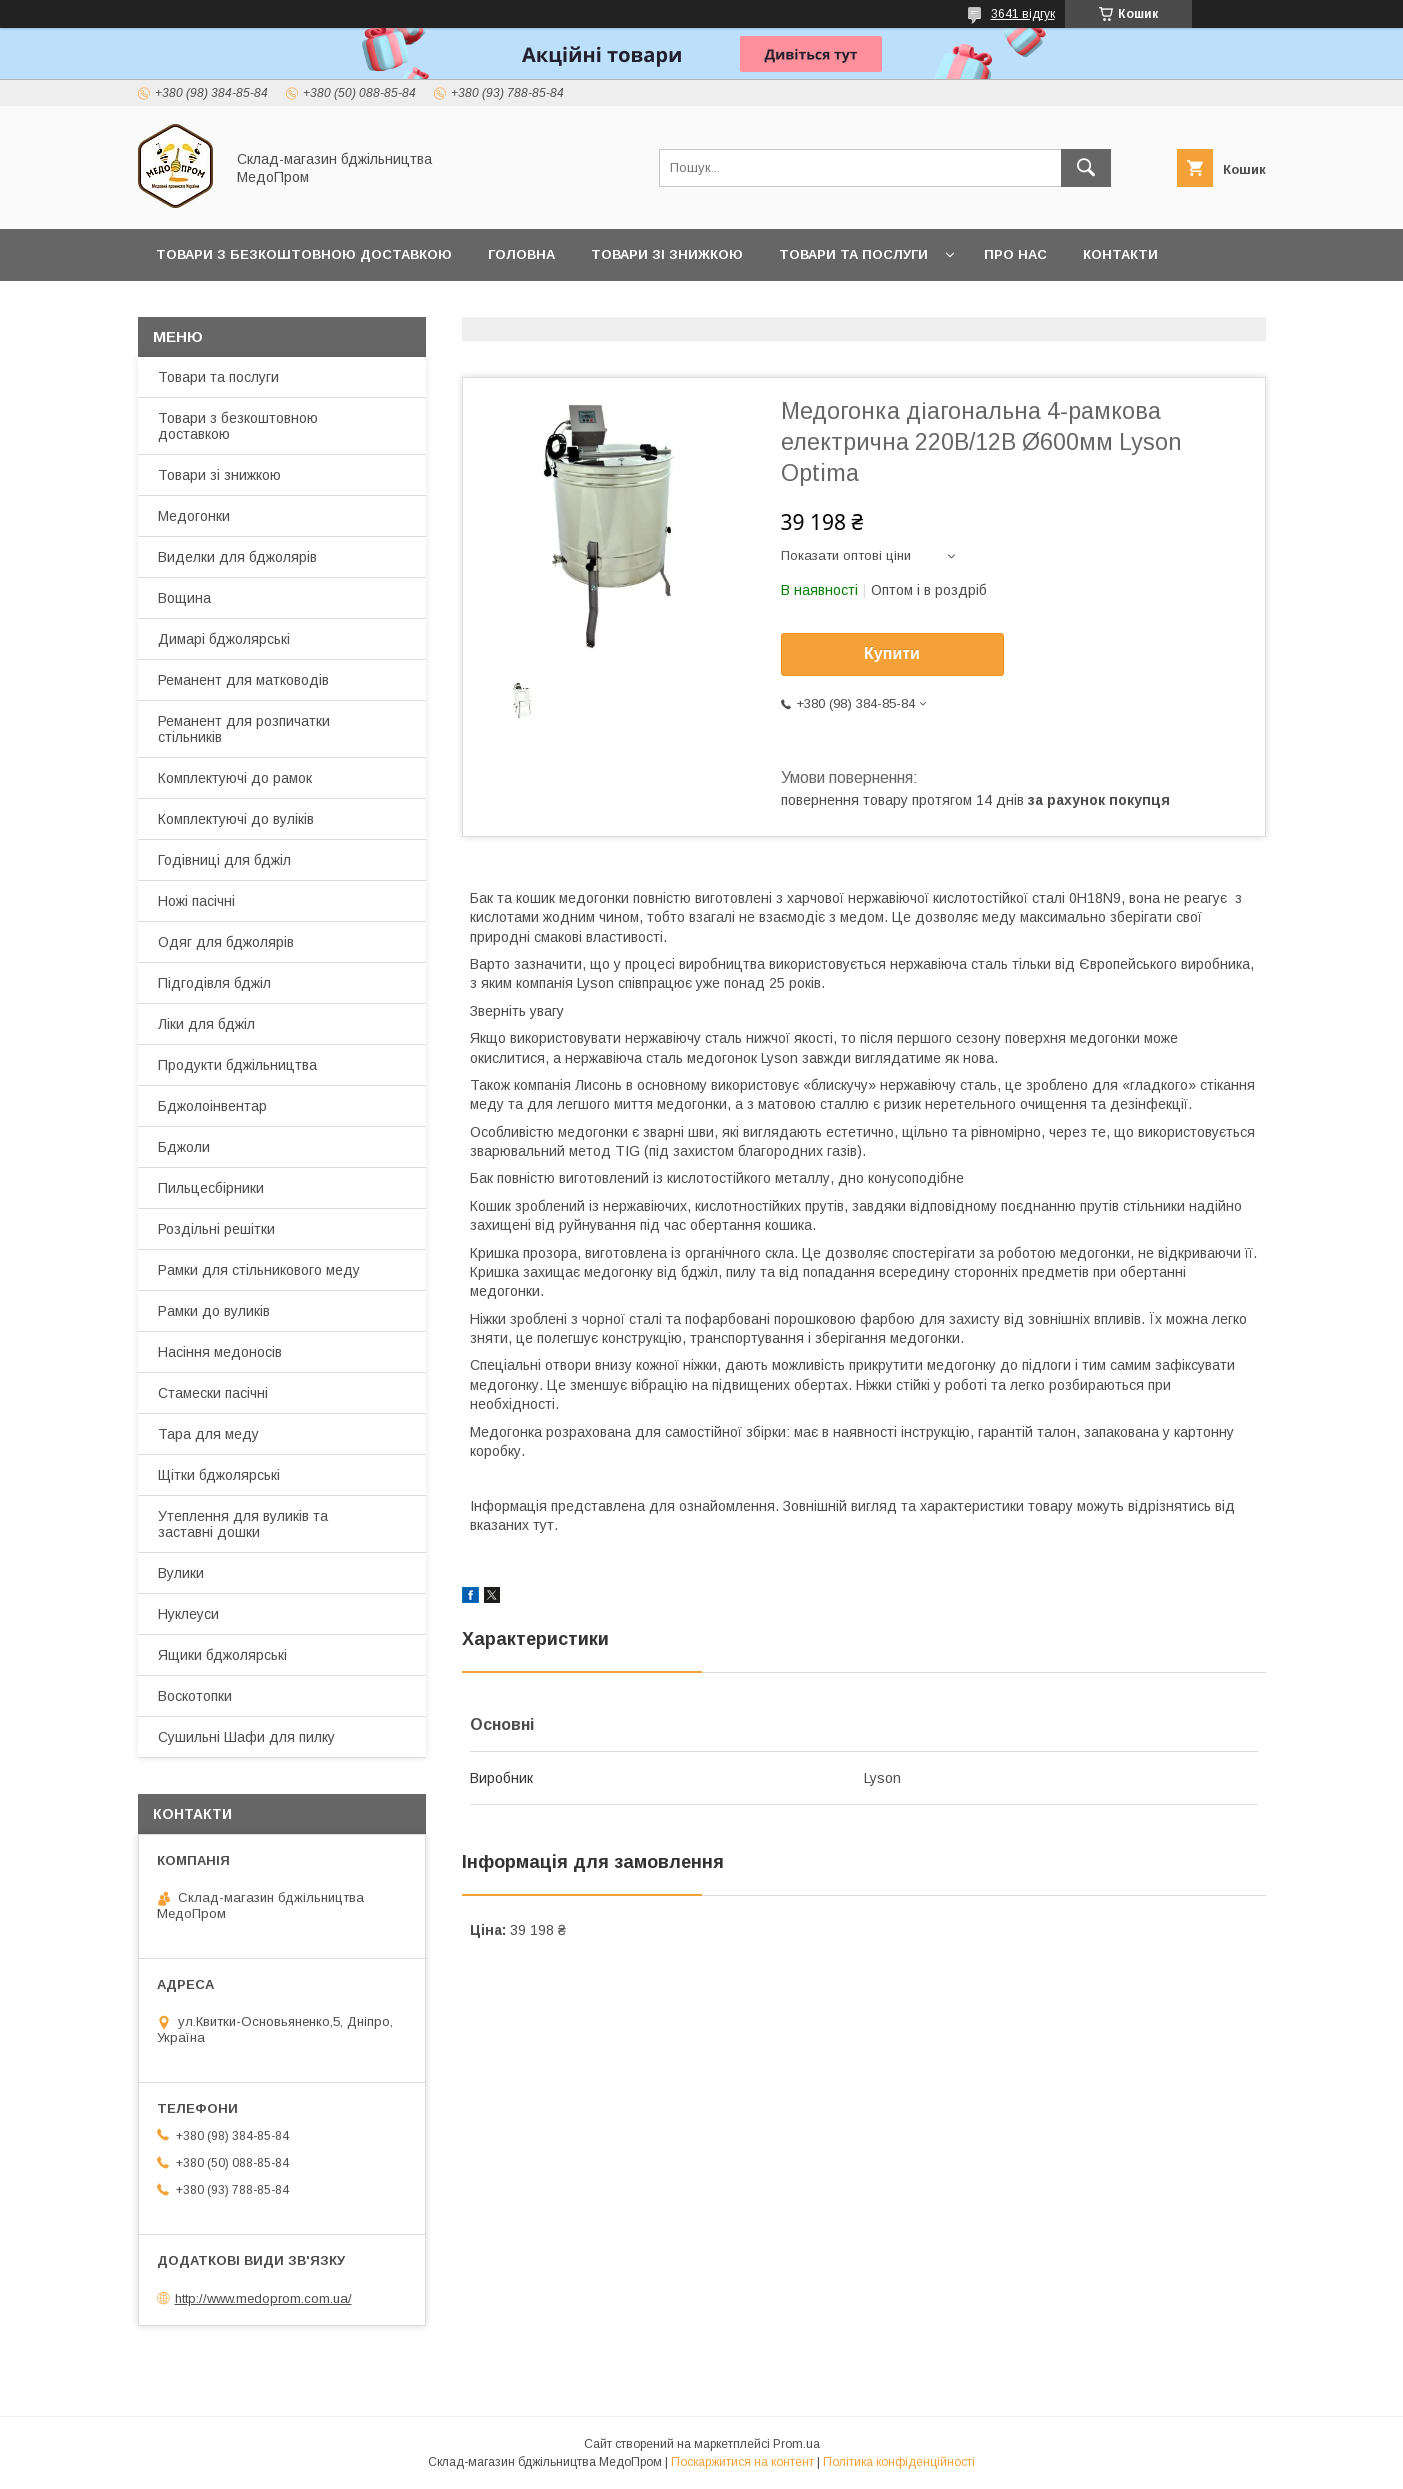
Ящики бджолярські (222, 1655)
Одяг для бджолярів (226, 942)
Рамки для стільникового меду (259, 1270)
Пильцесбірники (211, 1188)
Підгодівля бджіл (214, 983)
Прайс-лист (202, 306)
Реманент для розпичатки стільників (244, 729)
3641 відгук (1023, 14)
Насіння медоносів (220, 1352)
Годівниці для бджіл (224, 860)
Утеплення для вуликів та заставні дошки (243, 1524)
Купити (892, 653)
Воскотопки (195, 1696)
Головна (521, 254)
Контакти (1120, 254)
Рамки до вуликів (214, 1311)
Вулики (181, 1573)
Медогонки (194, 516)
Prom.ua (796, 2444)
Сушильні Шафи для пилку (246, 1737)
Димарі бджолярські (224, 639)
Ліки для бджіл (206, 1024)
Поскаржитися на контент (742, 2462)
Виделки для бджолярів (237, 557)
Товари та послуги (853, 254)
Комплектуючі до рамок (235, 778)
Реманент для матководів (243, 680)
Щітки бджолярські (219, 1475)
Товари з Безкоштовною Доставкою (304, 254)
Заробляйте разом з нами (387, 306)
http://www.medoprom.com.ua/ (263, 2298)
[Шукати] (1086, 168)
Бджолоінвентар (212, 1106)
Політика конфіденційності (899, 2462)
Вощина (184, 598)
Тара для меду (208, 1434)
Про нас (1015, 254)
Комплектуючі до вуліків (236, 819)
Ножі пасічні (196, 901)
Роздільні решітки (216, 1229)
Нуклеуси (188, 1614)
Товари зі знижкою (667, 254)
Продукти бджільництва (237, 1065)
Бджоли (184, 1147)
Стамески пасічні (213, 1393)
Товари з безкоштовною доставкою (238, 426)
